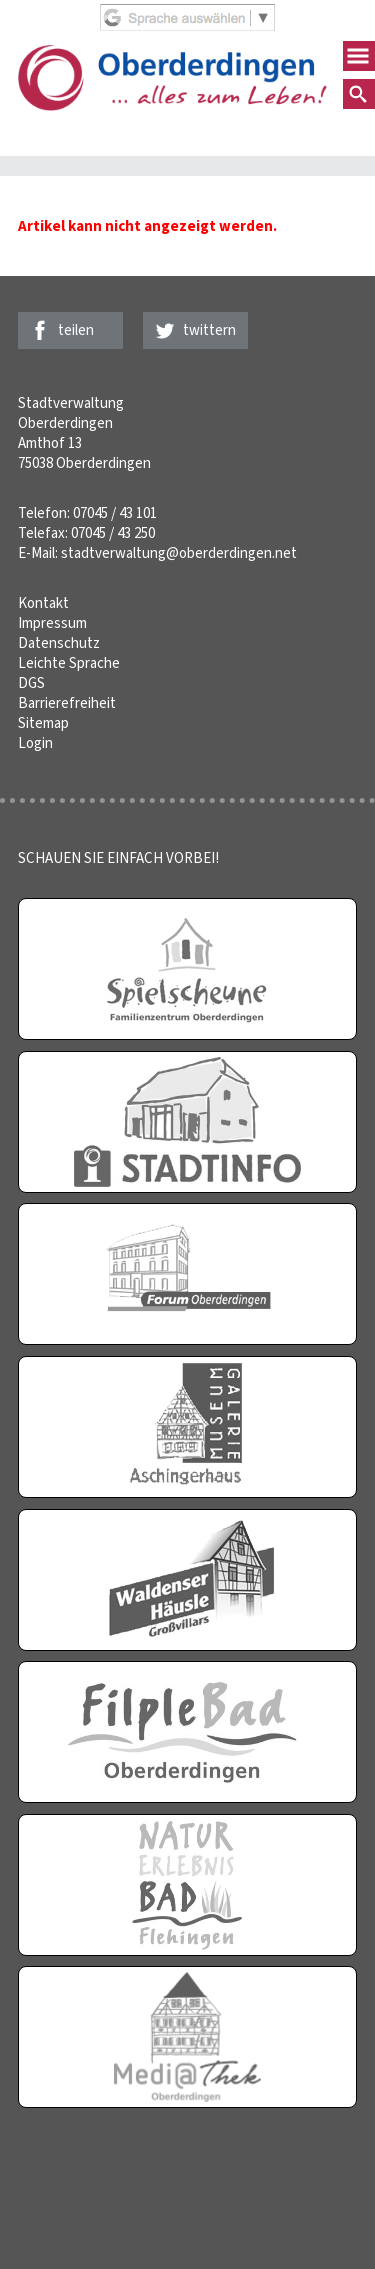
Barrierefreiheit (67, 703)
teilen (76, 330)
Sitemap (43, 723)
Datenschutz (59, 643)
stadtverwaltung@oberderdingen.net (179, 553)
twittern (209, 330)
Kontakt (43, 603)
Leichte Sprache (69, 663)
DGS (31, 683)
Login (35, 743)
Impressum (52, 623)
